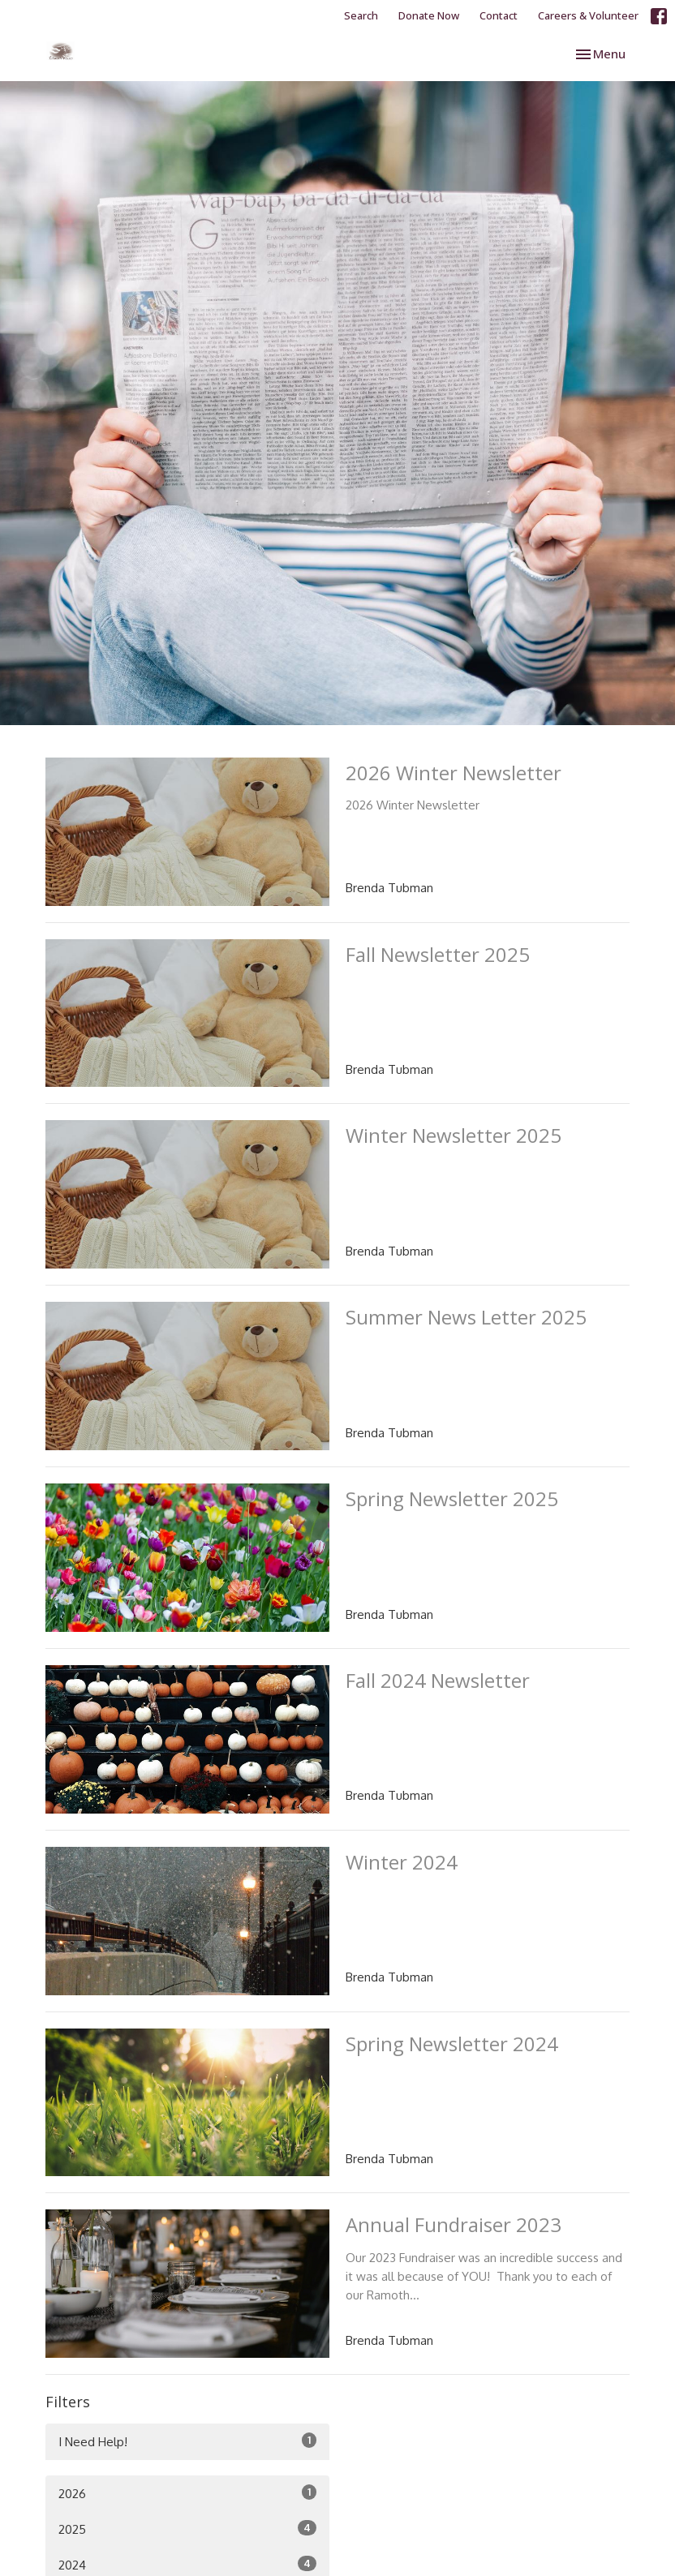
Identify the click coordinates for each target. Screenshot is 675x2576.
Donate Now (428, 15)
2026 (187, 2492)
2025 (187, 2528)
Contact (498, 15)
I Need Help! (187, 2440)
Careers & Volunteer (588, 15)
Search (361, 15)
